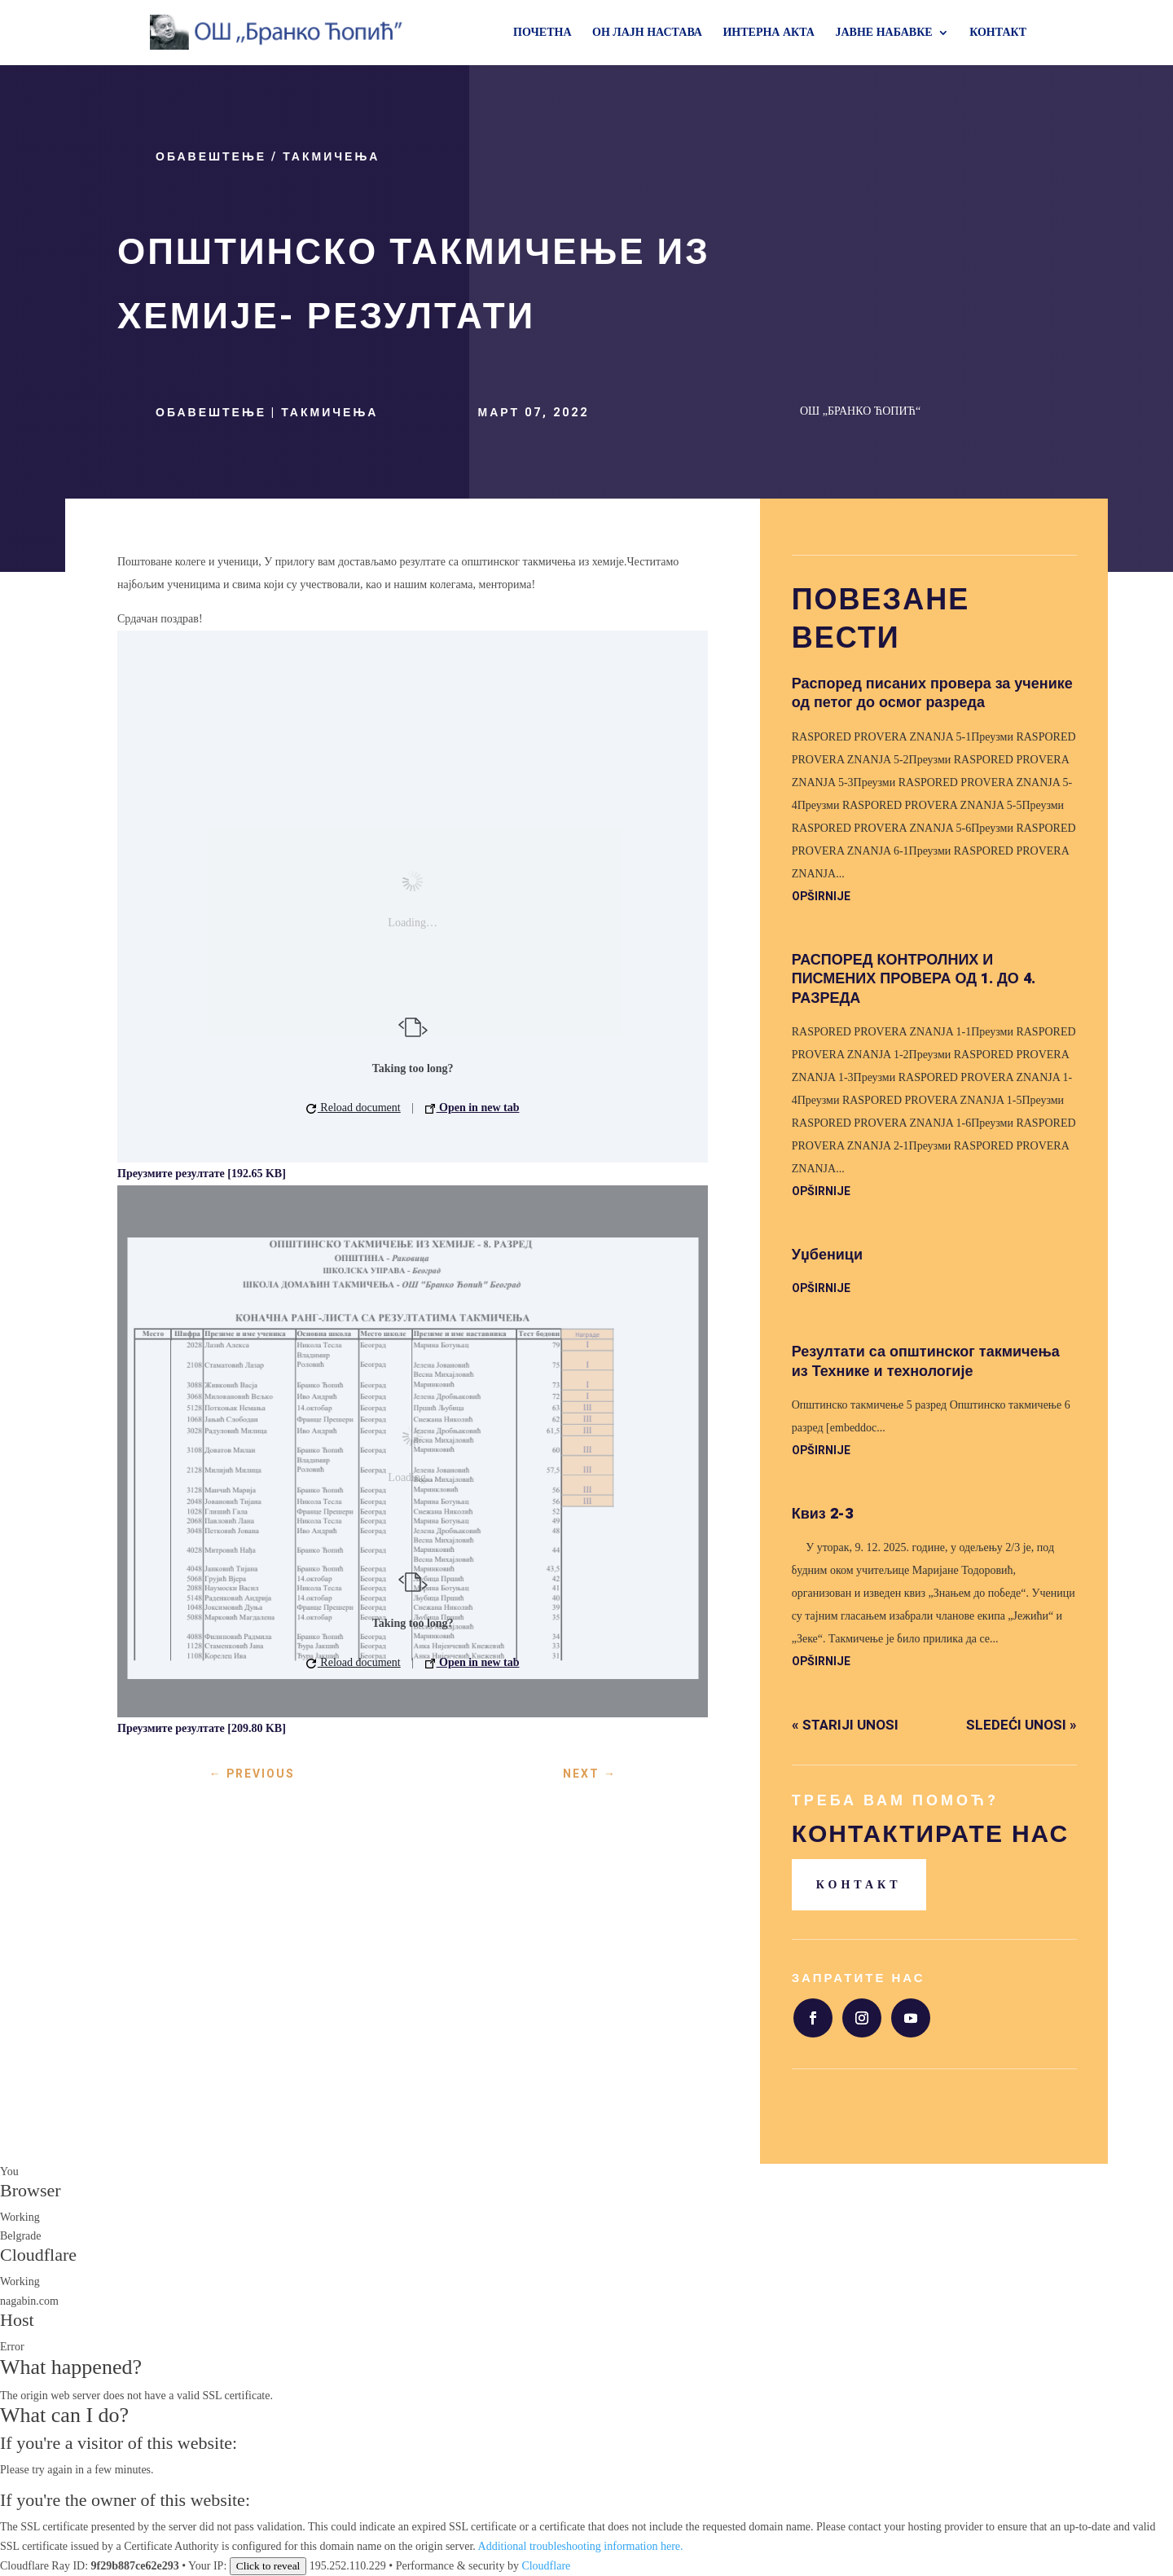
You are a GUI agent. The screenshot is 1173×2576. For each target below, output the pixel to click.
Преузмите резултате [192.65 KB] (201, 1173)
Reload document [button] (353, 1107)
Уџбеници (827, 1255)
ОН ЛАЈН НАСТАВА (647, 32)
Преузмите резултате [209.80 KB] (201, 1728)
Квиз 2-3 (822, 1514)
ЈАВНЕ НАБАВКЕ (883, 32)
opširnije (821, 896)
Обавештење (211, 156)
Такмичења (331, 156)
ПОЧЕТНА (542, 32)
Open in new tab (472, 1107)
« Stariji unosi (845, 1725)
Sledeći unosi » (1021, 1725)
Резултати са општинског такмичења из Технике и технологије (926, 1361)
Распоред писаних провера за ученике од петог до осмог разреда (932, 693)
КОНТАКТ (997, 32)
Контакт (859, 1885)
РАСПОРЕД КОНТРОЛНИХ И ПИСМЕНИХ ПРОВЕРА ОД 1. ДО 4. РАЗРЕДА (913, 979)
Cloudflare (38, 2254)
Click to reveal (268, 2566)
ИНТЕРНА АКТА (769, 32)
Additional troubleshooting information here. (580, 2546)
